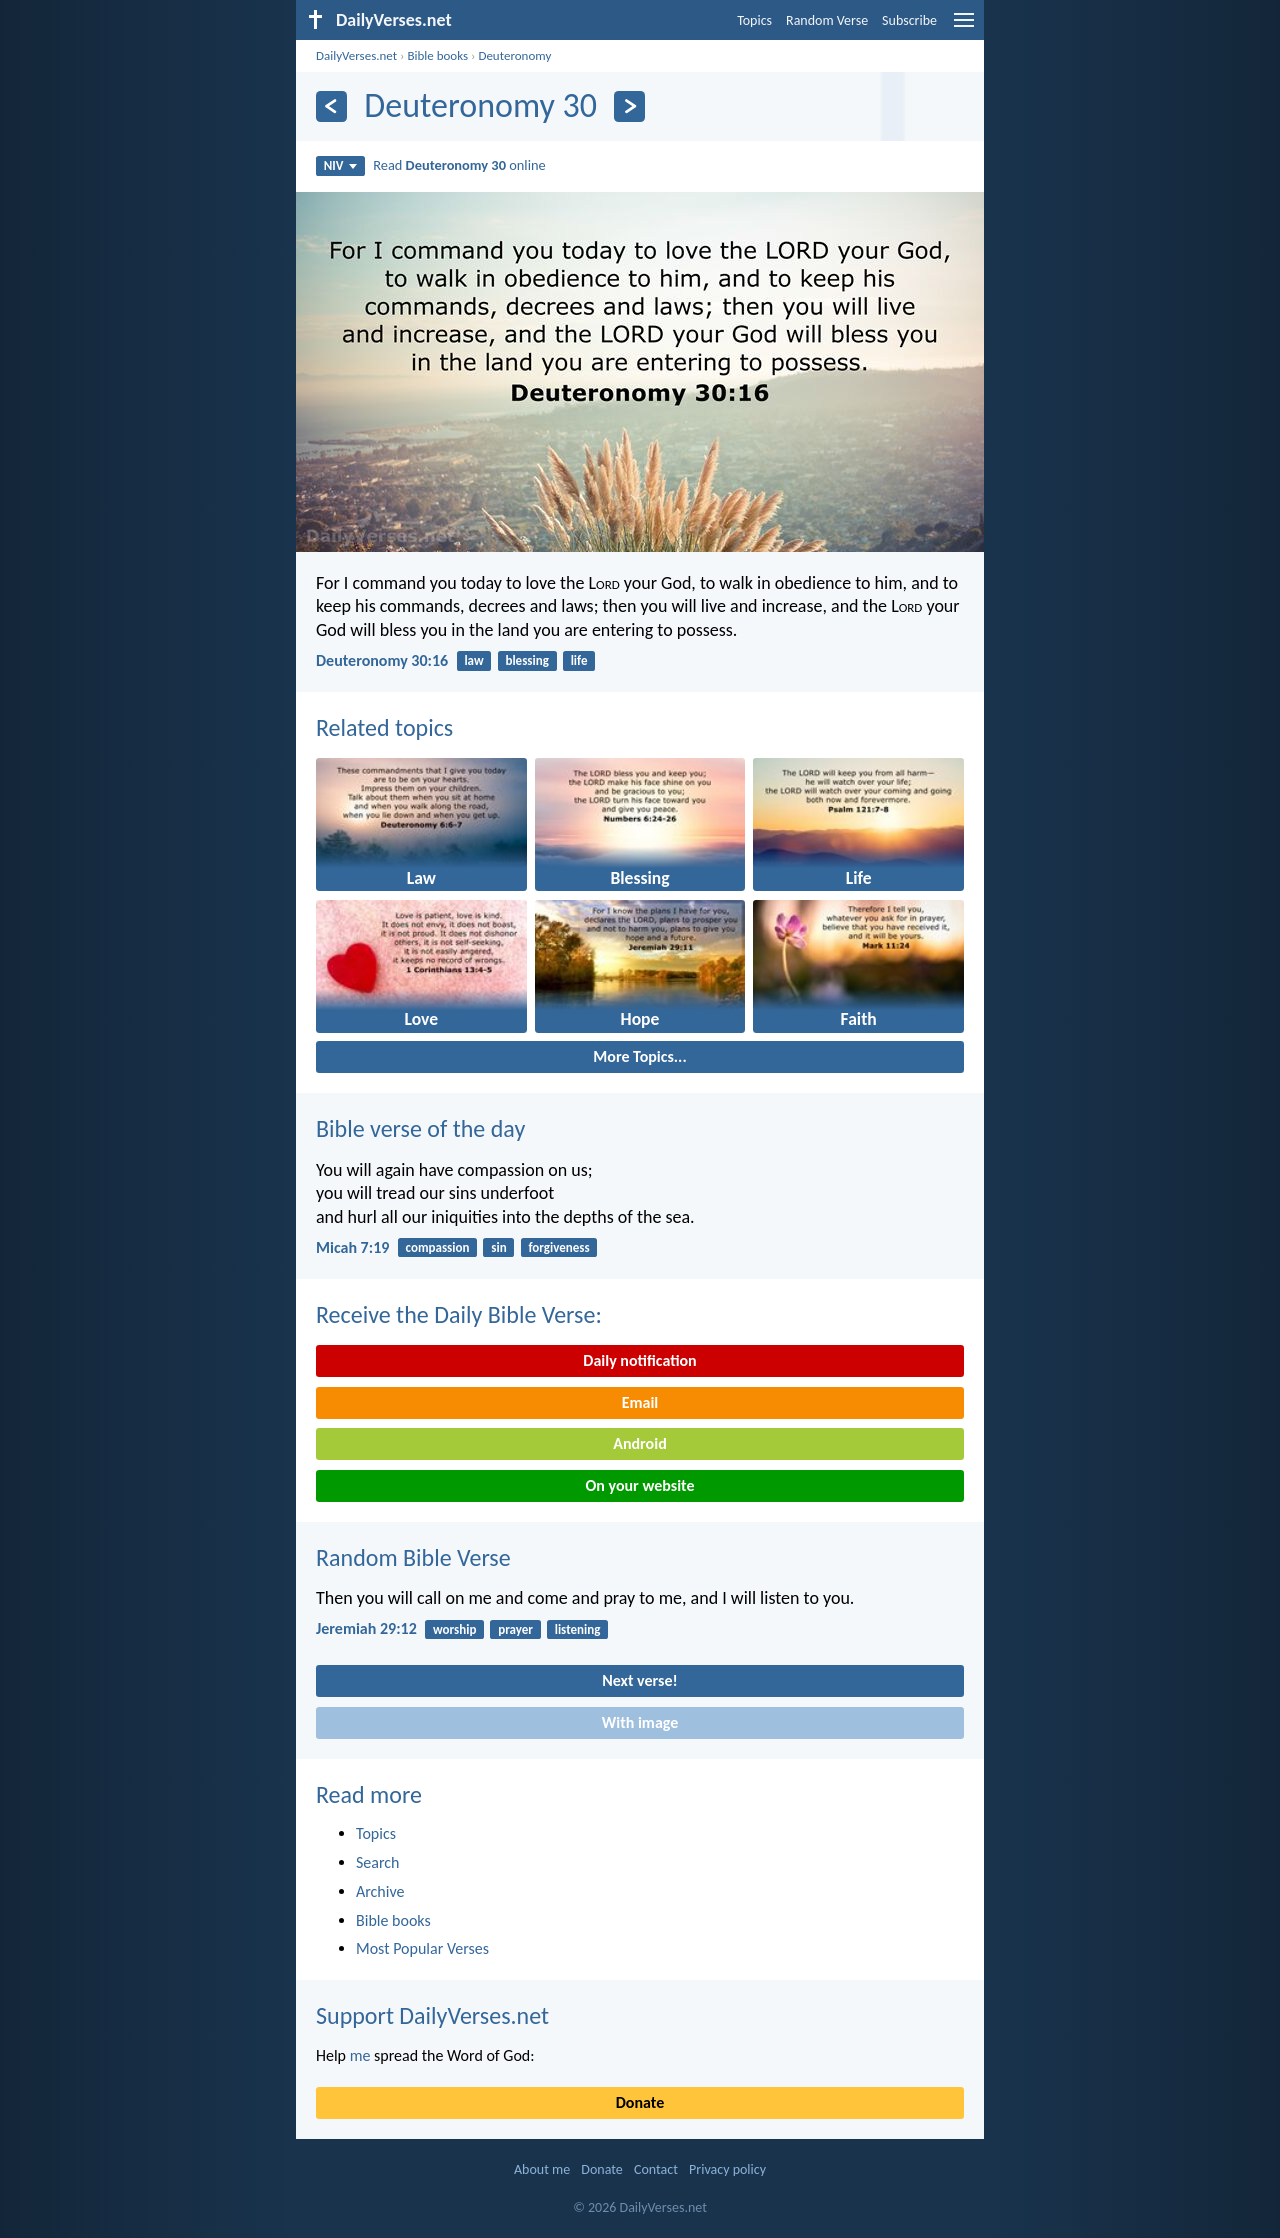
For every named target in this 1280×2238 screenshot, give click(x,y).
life (579, 660)
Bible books (437, 55)
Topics (754, 20)
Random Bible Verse (413, 1557)
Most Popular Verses (422, 1948)
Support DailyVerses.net (432, 2015)
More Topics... (639, 1056)
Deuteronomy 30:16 (382, 660)
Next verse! (639, 1680)
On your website (640, 1485)
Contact (656, 2169)
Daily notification (639, 1360)
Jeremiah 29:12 (366, 1628)
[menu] (964, 27)
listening (578, 1629)
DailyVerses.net (356, 55)
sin (498, 1247)
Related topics (384, 727)
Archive (380, 1891)
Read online (459, 165)
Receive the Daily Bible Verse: (459, 1314)
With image (640, 1722)
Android (639, 1443)
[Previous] (331, 106)
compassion (438, 1247)
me (360, 2055)
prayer (515, 1629)
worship (454, 1629)
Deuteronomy (514, 55)
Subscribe (909, 20)
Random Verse (827, 20)
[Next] (629, 106)
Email (640, 1402)
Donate (640, 2102)
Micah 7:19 (352, 1247)
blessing (526, 660)
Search (378, 1862)
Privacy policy (727, 2169)
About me (542, 2169)
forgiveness (558, 1247)
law (473, 660)
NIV (340, 165)
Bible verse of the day (420, 1128)
